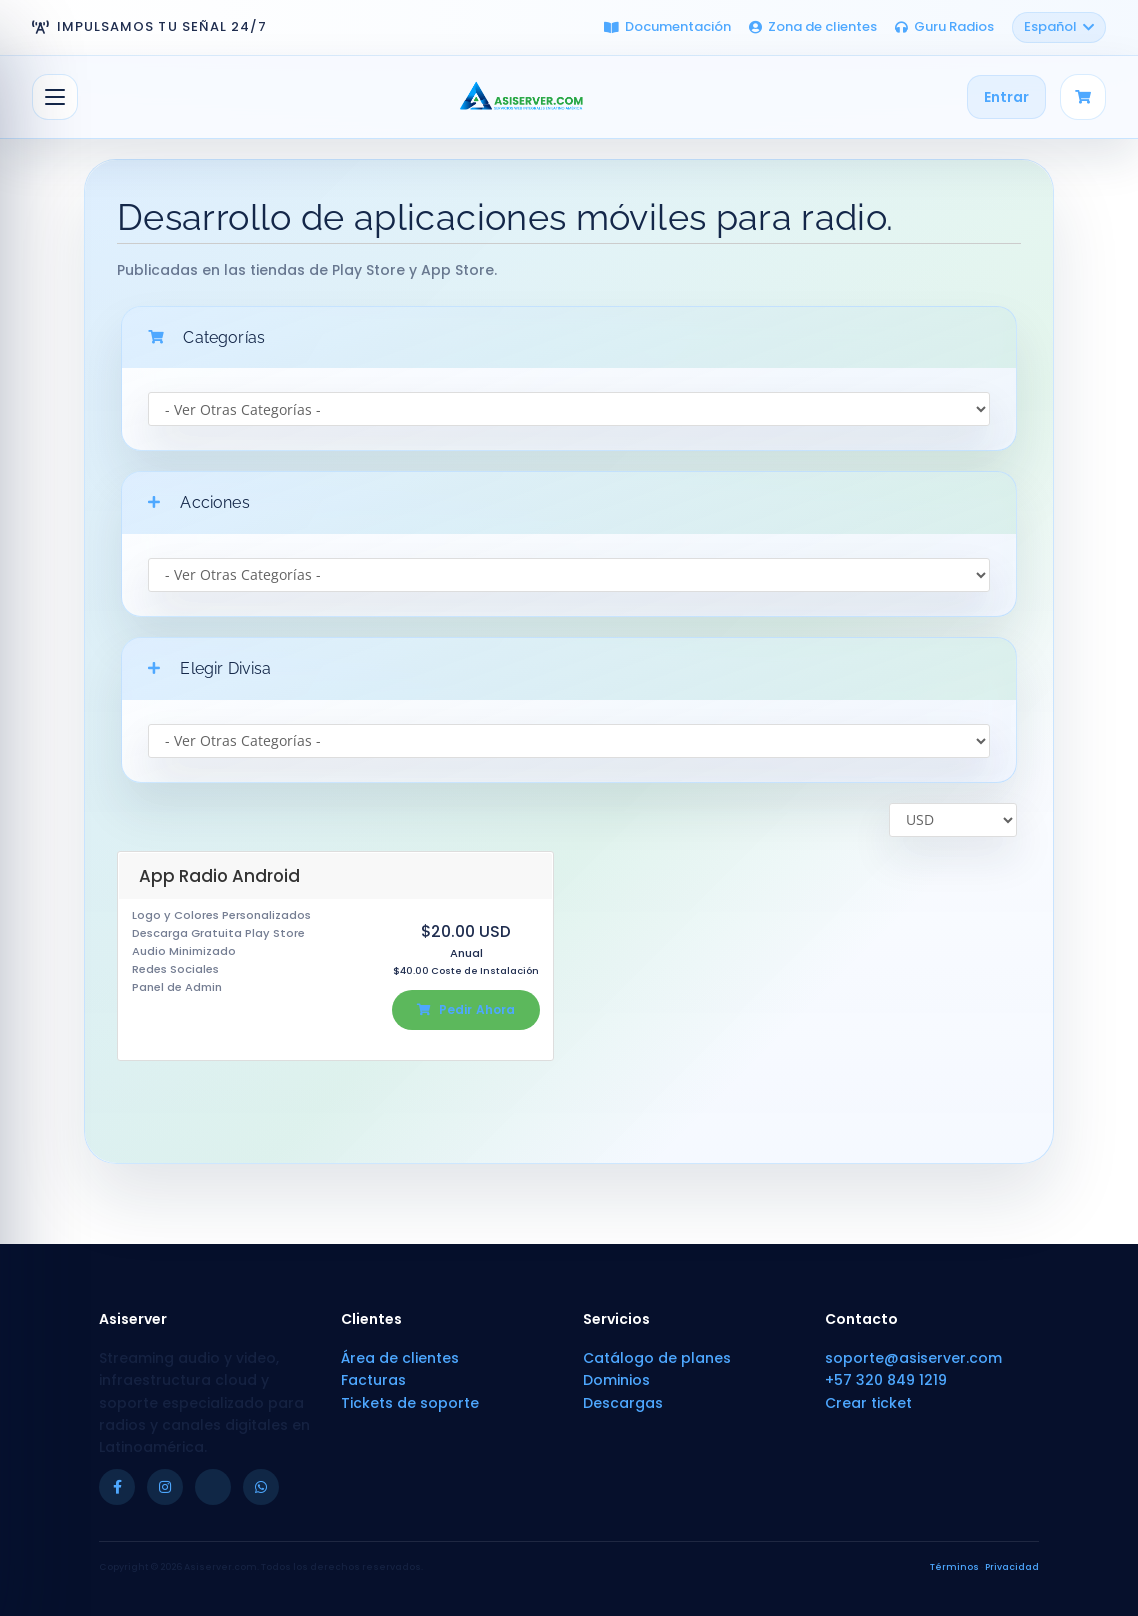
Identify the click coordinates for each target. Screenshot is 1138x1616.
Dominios (616, 1380)
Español (1059, 26)
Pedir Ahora (466, 1009)
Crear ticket (868, 1403)
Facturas (373, 1380)
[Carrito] (1083, 97)
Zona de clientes (813, 26)
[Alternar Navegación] (55, 97)
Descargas (623, 1403)
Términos (954, 1567)
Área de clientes (400, 1358)
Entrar (1006, 97)
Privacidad (1012, 1567)
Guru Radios (944, 26)
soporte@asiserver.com (913, 1358)
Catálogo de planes (657, 1358)
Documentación (667, 26)
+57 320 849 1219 (886, 1380)
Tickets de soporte (410, 1403)
